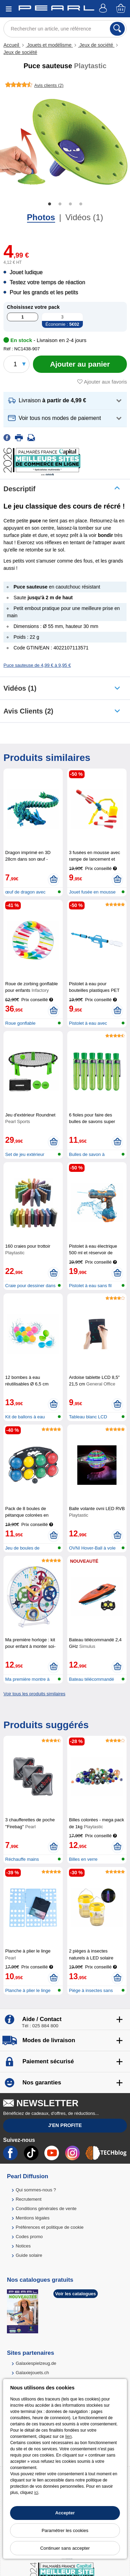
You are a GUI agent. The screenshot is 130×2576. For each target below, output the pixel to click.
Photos (41, 217)
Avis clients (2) (28, 711)
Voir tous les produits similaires (34, 1693)
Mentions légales (33, 2217)
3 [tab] (70, 204)
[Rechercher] (117, 29)
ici (36, 2492)
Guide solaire (29, 2255)
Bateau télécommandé (91, 1679)
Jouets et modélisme (49, 45)
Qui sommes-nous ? (36, 2189)
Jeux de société (96, 45)
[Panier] (121, 9)
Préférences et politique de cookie (50, 2227)
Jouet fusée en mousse (92, 892)
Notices (23, 2246)
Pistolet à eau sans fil (90, 1285)
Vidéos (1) (84, 217)
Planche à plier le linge (28, 1990)
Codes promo (29, 2236)
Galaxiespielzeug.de (36, 2363)
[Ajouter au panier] (80, 364)
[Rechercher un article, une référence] (65, 28)
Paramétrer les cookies (65, 2530)
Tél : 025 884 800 (40, 2025)
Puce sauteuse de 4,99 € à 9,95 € (37, 665)
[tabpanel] (65, 142)
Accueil (11, 45)
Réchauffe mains (22, 1859)
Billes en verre (83, 1859)
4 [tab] (80, 204)
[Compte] (104, 9)
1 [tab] (49, 204)
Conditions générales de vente (46, 2208)
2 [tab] (60, 204)
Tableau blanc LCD (88, 1416)
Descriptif (19, 489)
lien (68, 2436)
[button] (65, 401)
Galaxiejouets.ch (32, 2372)
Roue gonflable (20, 1023)
